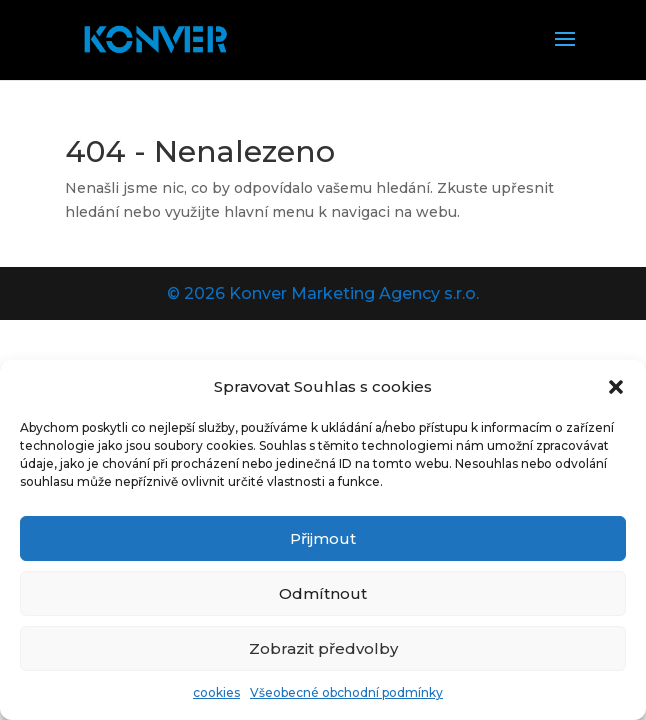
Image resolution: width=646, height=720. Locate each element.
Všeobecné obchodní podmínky (346, 692)
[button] (616, 387)
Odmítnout (323, 593)
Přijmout (323, 538)
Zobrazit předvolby (323, 648)
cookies (216, 692)
